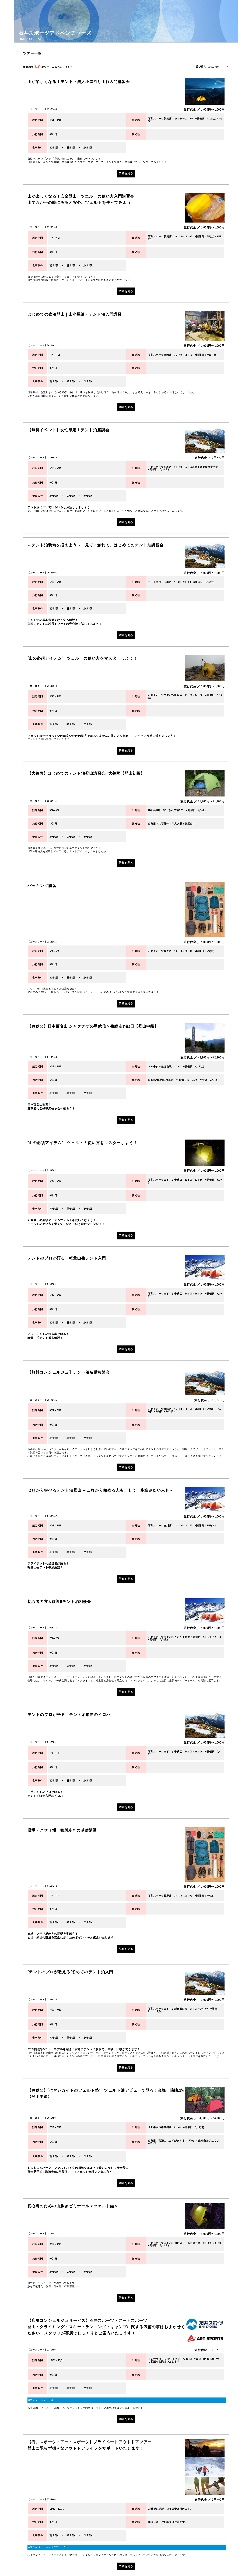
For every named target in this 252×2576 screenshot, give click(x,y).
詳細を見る (126, 174)
